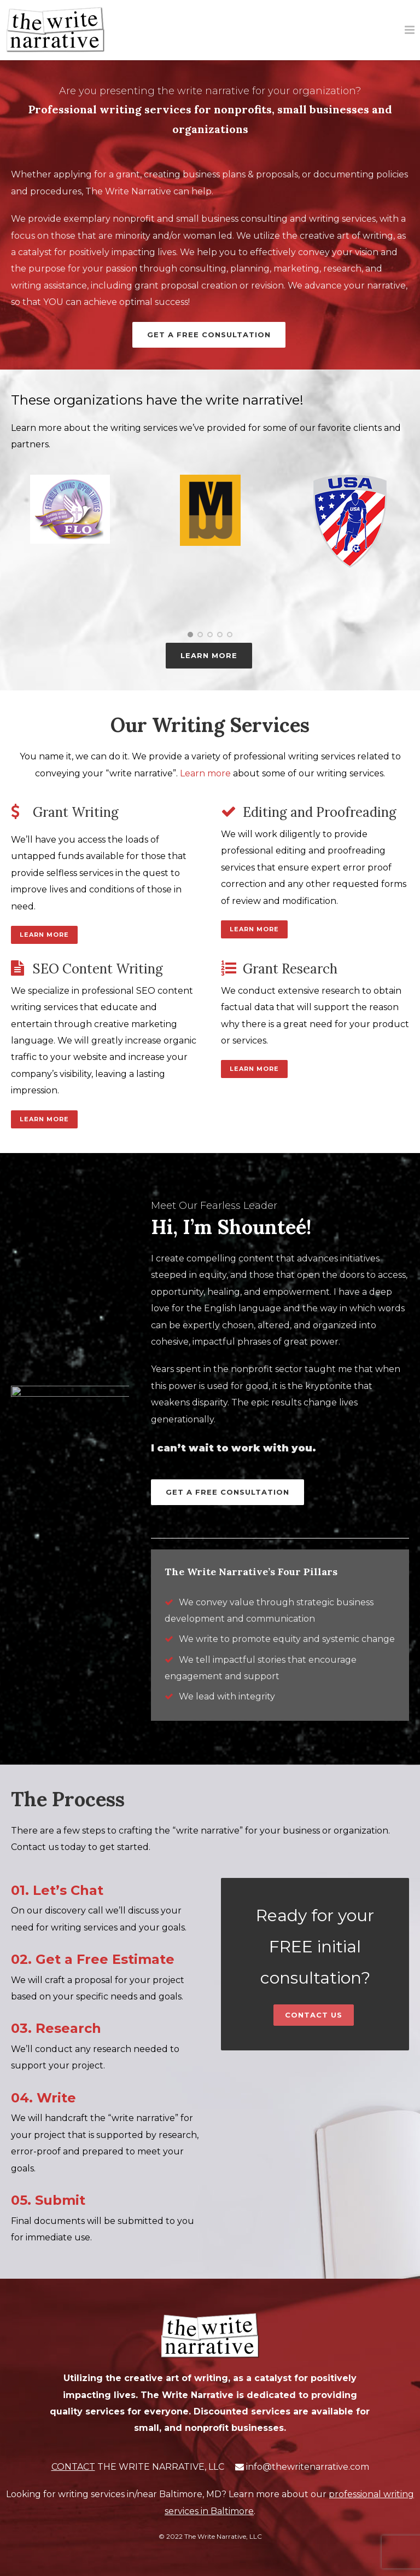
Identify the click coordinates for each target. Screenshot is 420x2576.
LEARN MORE (208, 655)
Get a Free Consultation (209, 334)
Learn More (44, 934)
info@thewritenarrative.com (307, 2467)
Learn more (205, 773)
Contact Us (313, 2014)
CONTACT (73, 2467)
